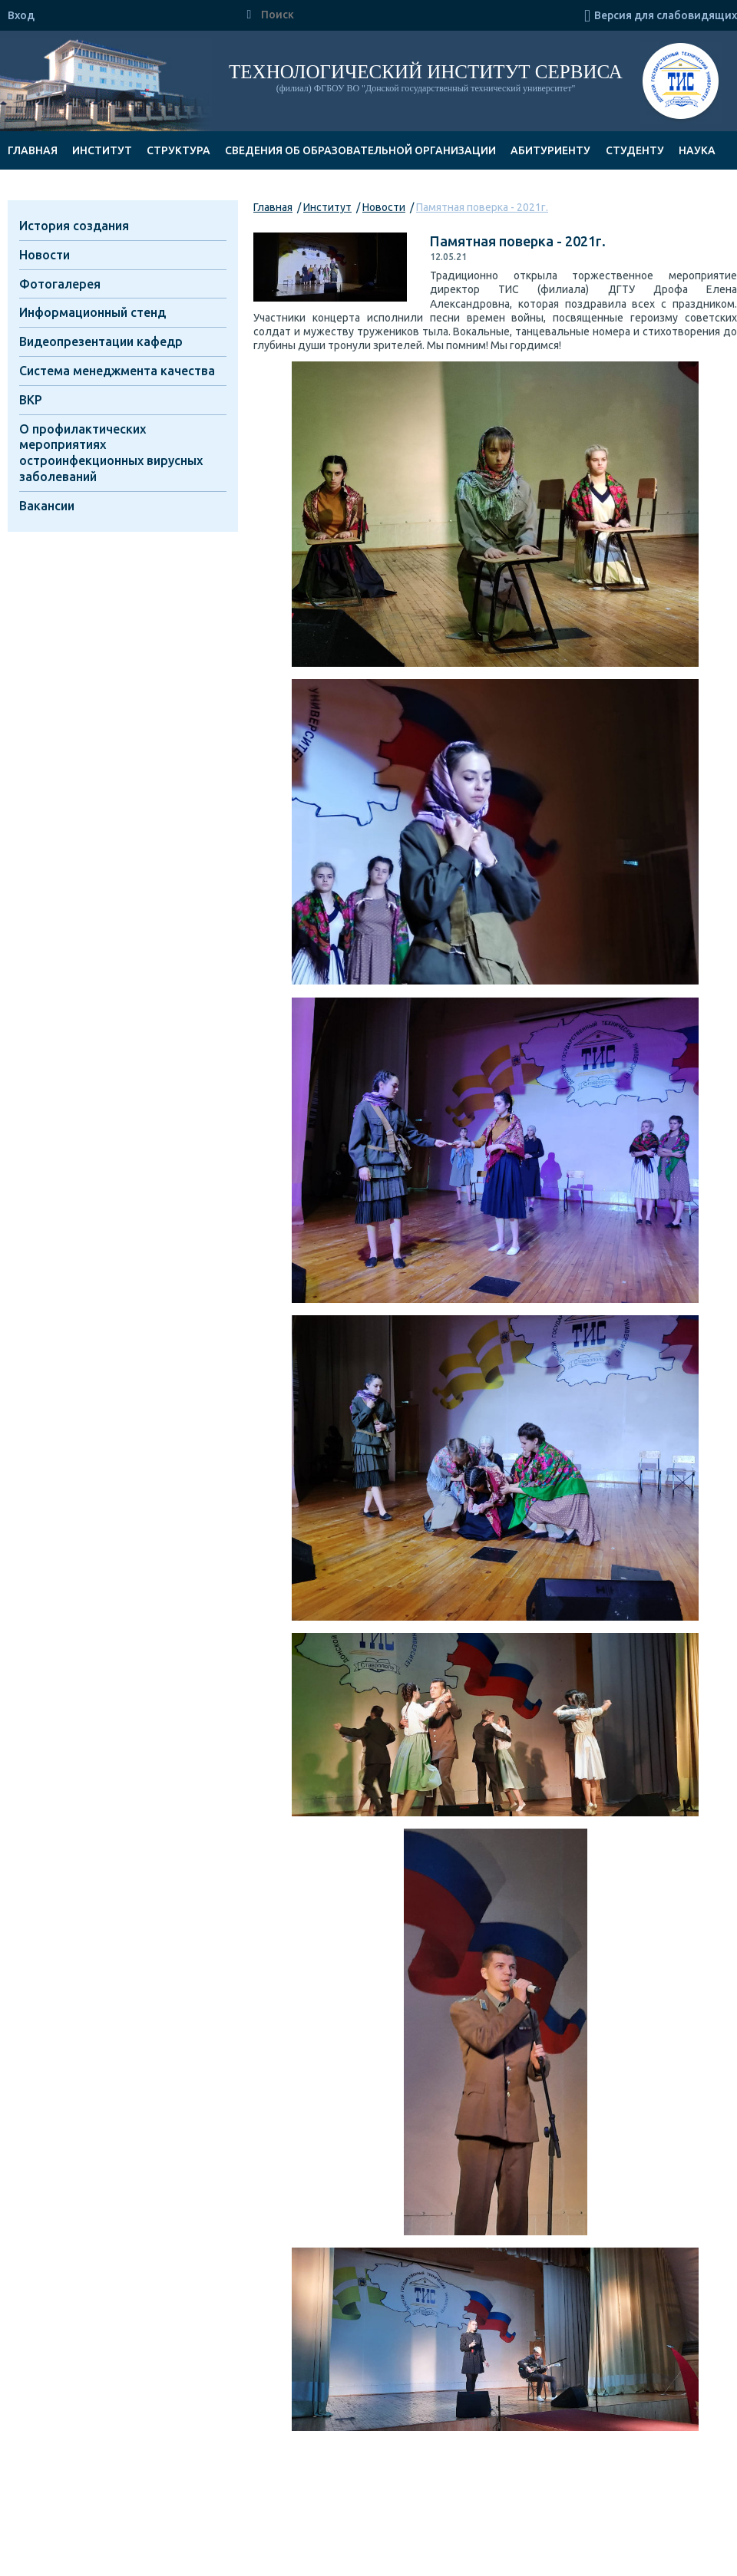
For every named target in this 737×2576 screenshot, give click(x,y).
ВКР (30, 400)
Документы (44, 189)
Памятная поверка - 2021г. (482, 207)
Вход (21, 15)
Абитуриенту (550, 150)
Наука (697, 150)
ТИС (681, 83)
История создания (74, 226)
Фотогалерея (60, 284)
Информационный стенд (92, 312)
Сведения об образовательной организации (360, 150)
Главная (33, 150)
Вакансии (46, 506)
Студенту (635, 150)
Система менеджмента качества (117, 371)
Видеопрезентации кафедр (101, 341)
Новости (383, 207)
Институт (102, 150)
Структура (178, 150)
